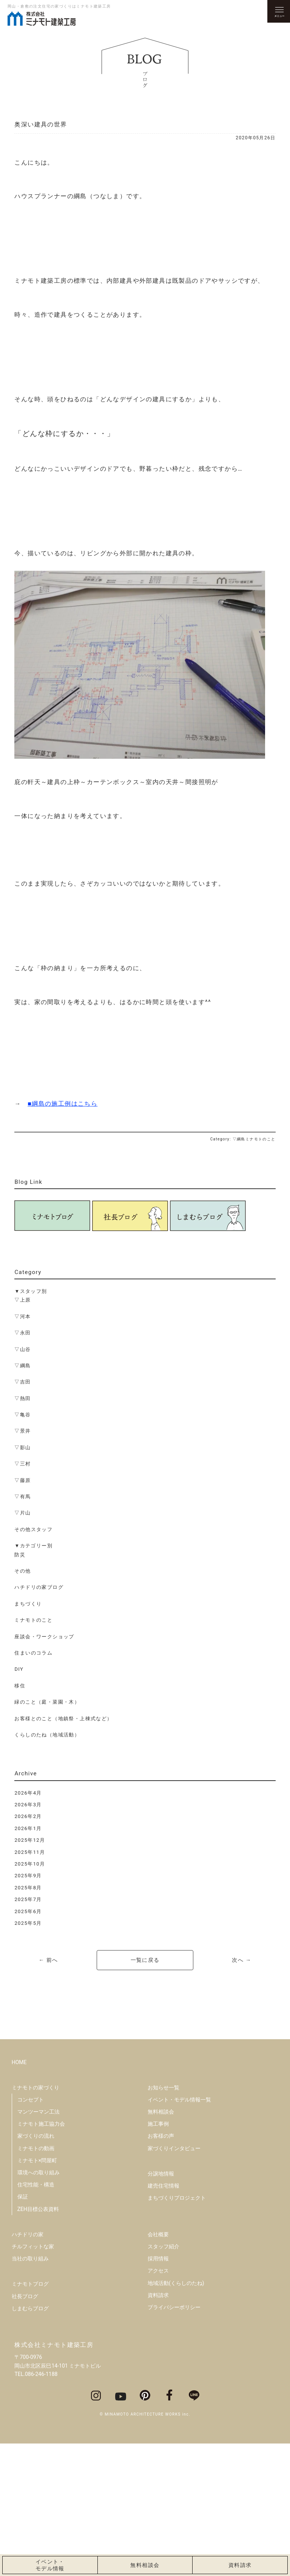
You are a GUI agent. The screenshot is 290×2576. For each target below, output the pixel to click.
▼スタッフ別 (30, 1291)
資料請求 (158, 2427)
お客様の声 (161, 2268)
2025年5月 (28, 1923)
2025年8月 (28, 1887)
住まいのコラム (33, 1653)
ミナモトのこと (33, 1620)
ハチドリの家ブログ (38, 1587)
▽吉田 (22, 1382)
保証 (22, 2329)
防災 (19, 1555)
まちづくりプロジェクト (177, 2330)
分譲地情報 (161, 2306)
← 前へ (48, 1960)
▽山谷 (22, 1349)
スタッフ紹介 (163, 2379)
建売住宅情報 (163, 2318)
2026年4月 (28, 1793)
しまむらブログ (30, 2440)
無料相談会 (161, 2244)
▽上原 (22, 1300)
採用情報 (158, 2391)
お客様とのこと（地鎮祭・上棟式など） (63, 1718)
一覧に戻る (145, 1960)
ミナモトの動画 (35, 2280)
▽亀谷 (22, 1414)
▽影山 (22, 1447)
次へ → (241, 1960)
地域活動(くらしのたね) (176, 2415)
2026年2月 (28, 1816)
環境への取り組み (38, 2305)
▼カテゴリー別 (33, 1545)
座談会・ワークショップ (44, 1636)
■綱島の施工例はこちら (62, 1103)
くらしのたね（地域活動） (47, 1735)
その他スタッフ (33, 1529)
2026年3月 (28, 1804)
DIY (18, 1669)
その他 (22, 1571)
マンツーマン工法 (38, 2244)
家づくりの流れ (35, 2268)
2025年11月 (29, 1852)
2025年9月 (28, 1875)
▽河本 (22, 1316)
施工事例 (158, 2256)
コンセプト (30, 2232)
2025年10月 (29, 1864)
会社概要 (158, 2366)
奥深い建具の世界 (40, 124)
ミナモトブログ (30, 2416)
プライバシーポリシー (174, 2439)
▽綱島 (22, 1365)
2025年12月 (29, 1840)
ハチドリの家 (27, 2366)
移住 (19, 1686)
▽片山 (22, 1513)
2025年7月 (28, 1899)
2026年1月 (28, 1828)
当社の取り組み (30, 2391)
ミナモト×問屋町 (37, 2292)
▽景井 (22, 1431)
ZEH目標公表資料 (38, 2341)
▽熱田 (22, 1398)
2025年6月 (28, 1911)
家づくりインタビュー (174, 2280)
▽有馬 (22, 1496)
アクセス (158, 2403)
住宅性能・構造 (35, 2317)
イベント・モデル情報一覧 (179, 2232)
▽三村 (22, 1464)
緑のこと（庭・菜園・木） (47, 1702)
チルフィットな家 (33, 2379)
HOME (19, 2194)
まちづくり (28, 1604)
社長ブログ (25, 2428)
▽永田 (22, 1333)
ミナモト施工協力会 (41, 2256)
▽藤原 (22, 1480)
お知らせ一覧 (163, 2220)
